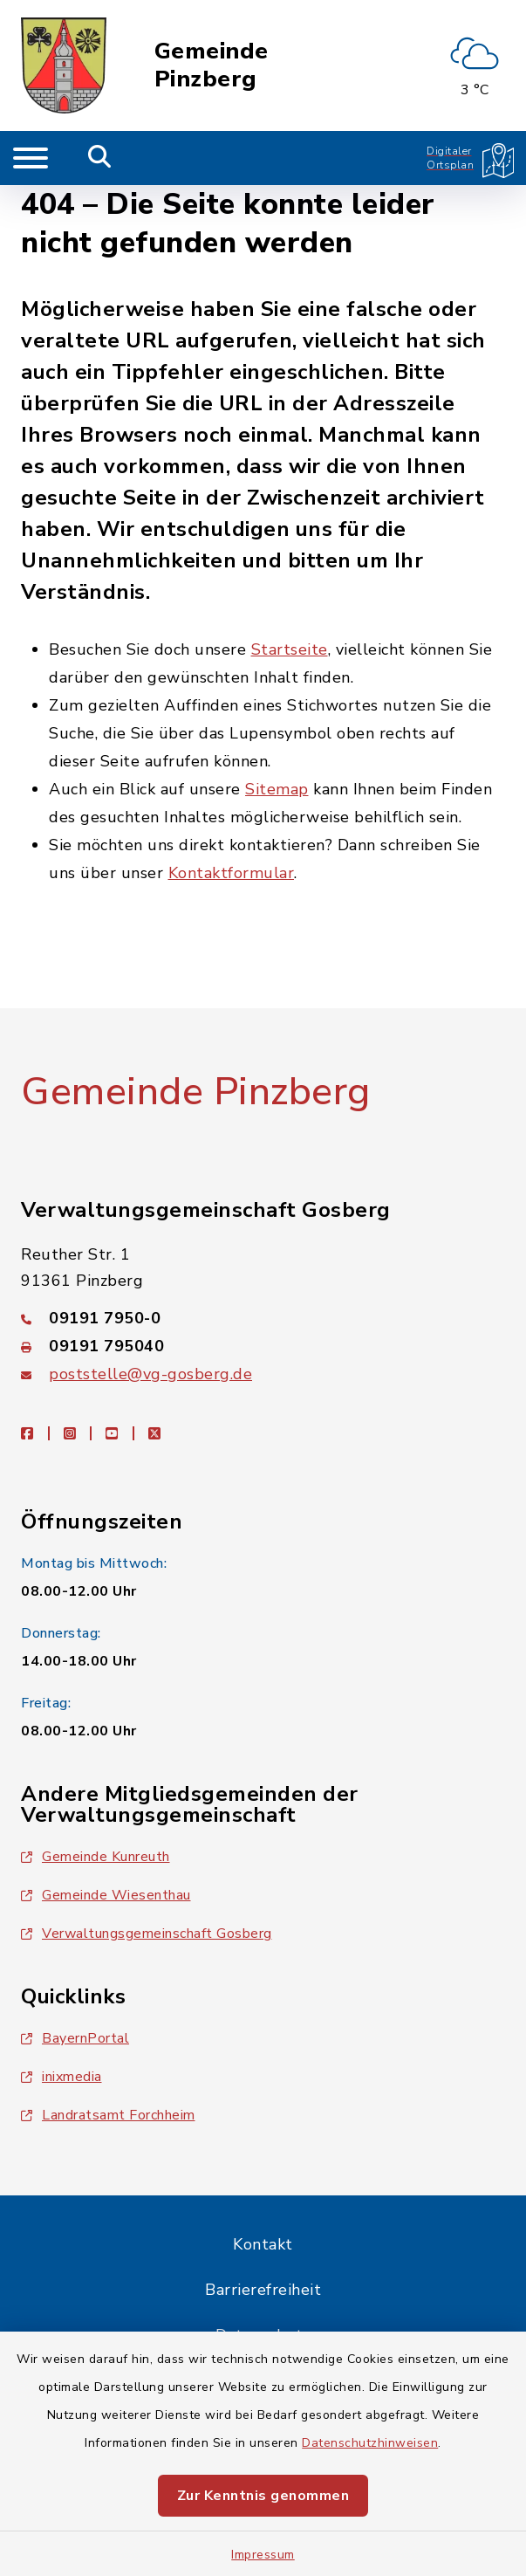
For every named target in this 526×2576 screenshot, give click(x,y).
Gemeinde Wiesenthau (106, 1895)
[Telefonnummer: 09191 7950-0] (263, 1318)
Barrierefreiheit (263, 2289)
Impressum (263, 2554)
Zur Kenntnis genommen (263, 2495)
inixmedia (61, 2076)
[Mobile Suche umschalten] (100, 158)
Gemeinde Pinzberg (211, 65)
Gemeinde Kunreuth (95, 1856)
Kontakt (263, 2244)
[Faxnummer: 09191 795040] (263, 1346)
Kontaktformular (231, 872)
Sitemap (277, 789)
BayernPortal (75, 2038)
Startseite (289, 649)
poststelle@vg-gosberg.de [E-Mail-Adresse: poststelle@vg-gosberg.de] (150, 1374)
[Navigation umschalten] (30, 158)
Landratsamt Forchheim (108, 2115)
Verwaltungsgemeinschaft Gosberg (146, 1933)
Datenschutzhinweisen (370, 2443)
